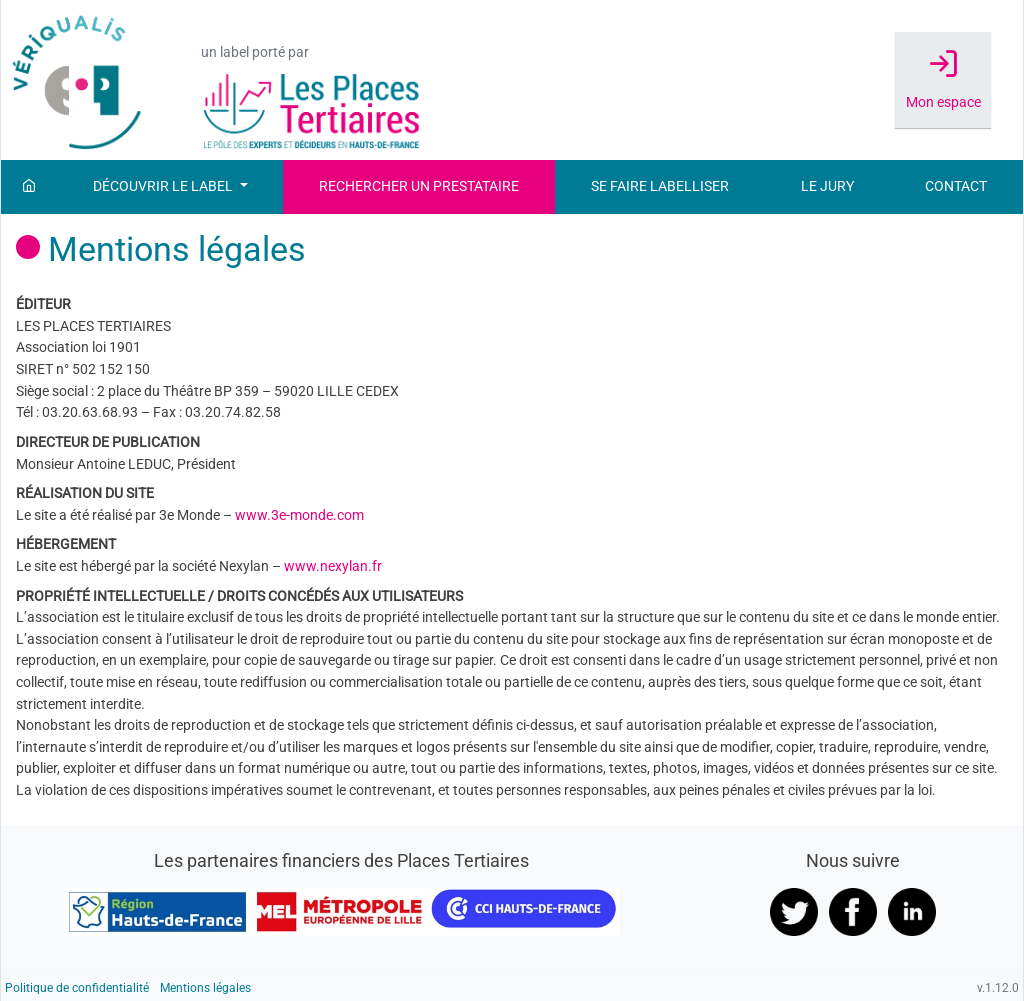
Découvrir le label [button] (164, 186)
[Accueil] (29, 187)
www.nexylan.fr (333, 566)
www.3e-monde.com (299, 515)
